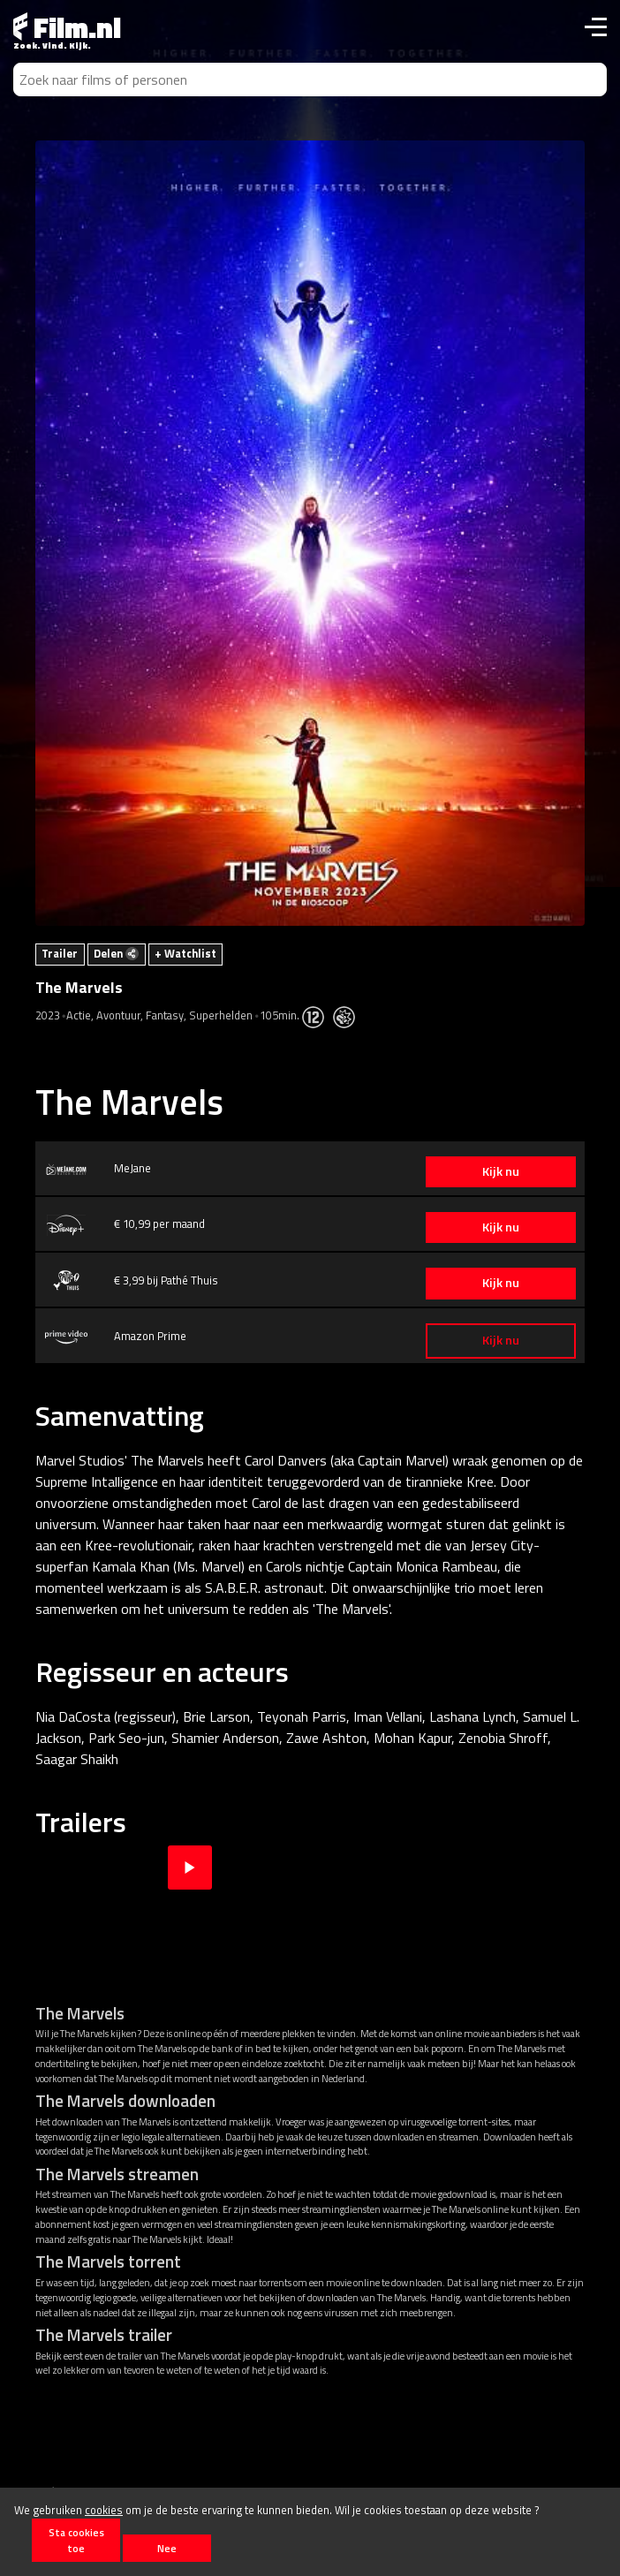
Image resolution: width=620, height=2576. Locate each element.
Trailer (60, 953)
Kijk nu (500, 1171)
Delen (116, 953)
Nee (167, 2548)
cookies (104, 2510)
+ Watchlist (185, 953)
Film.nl (67, 27)
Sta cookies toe (76, 2540)
